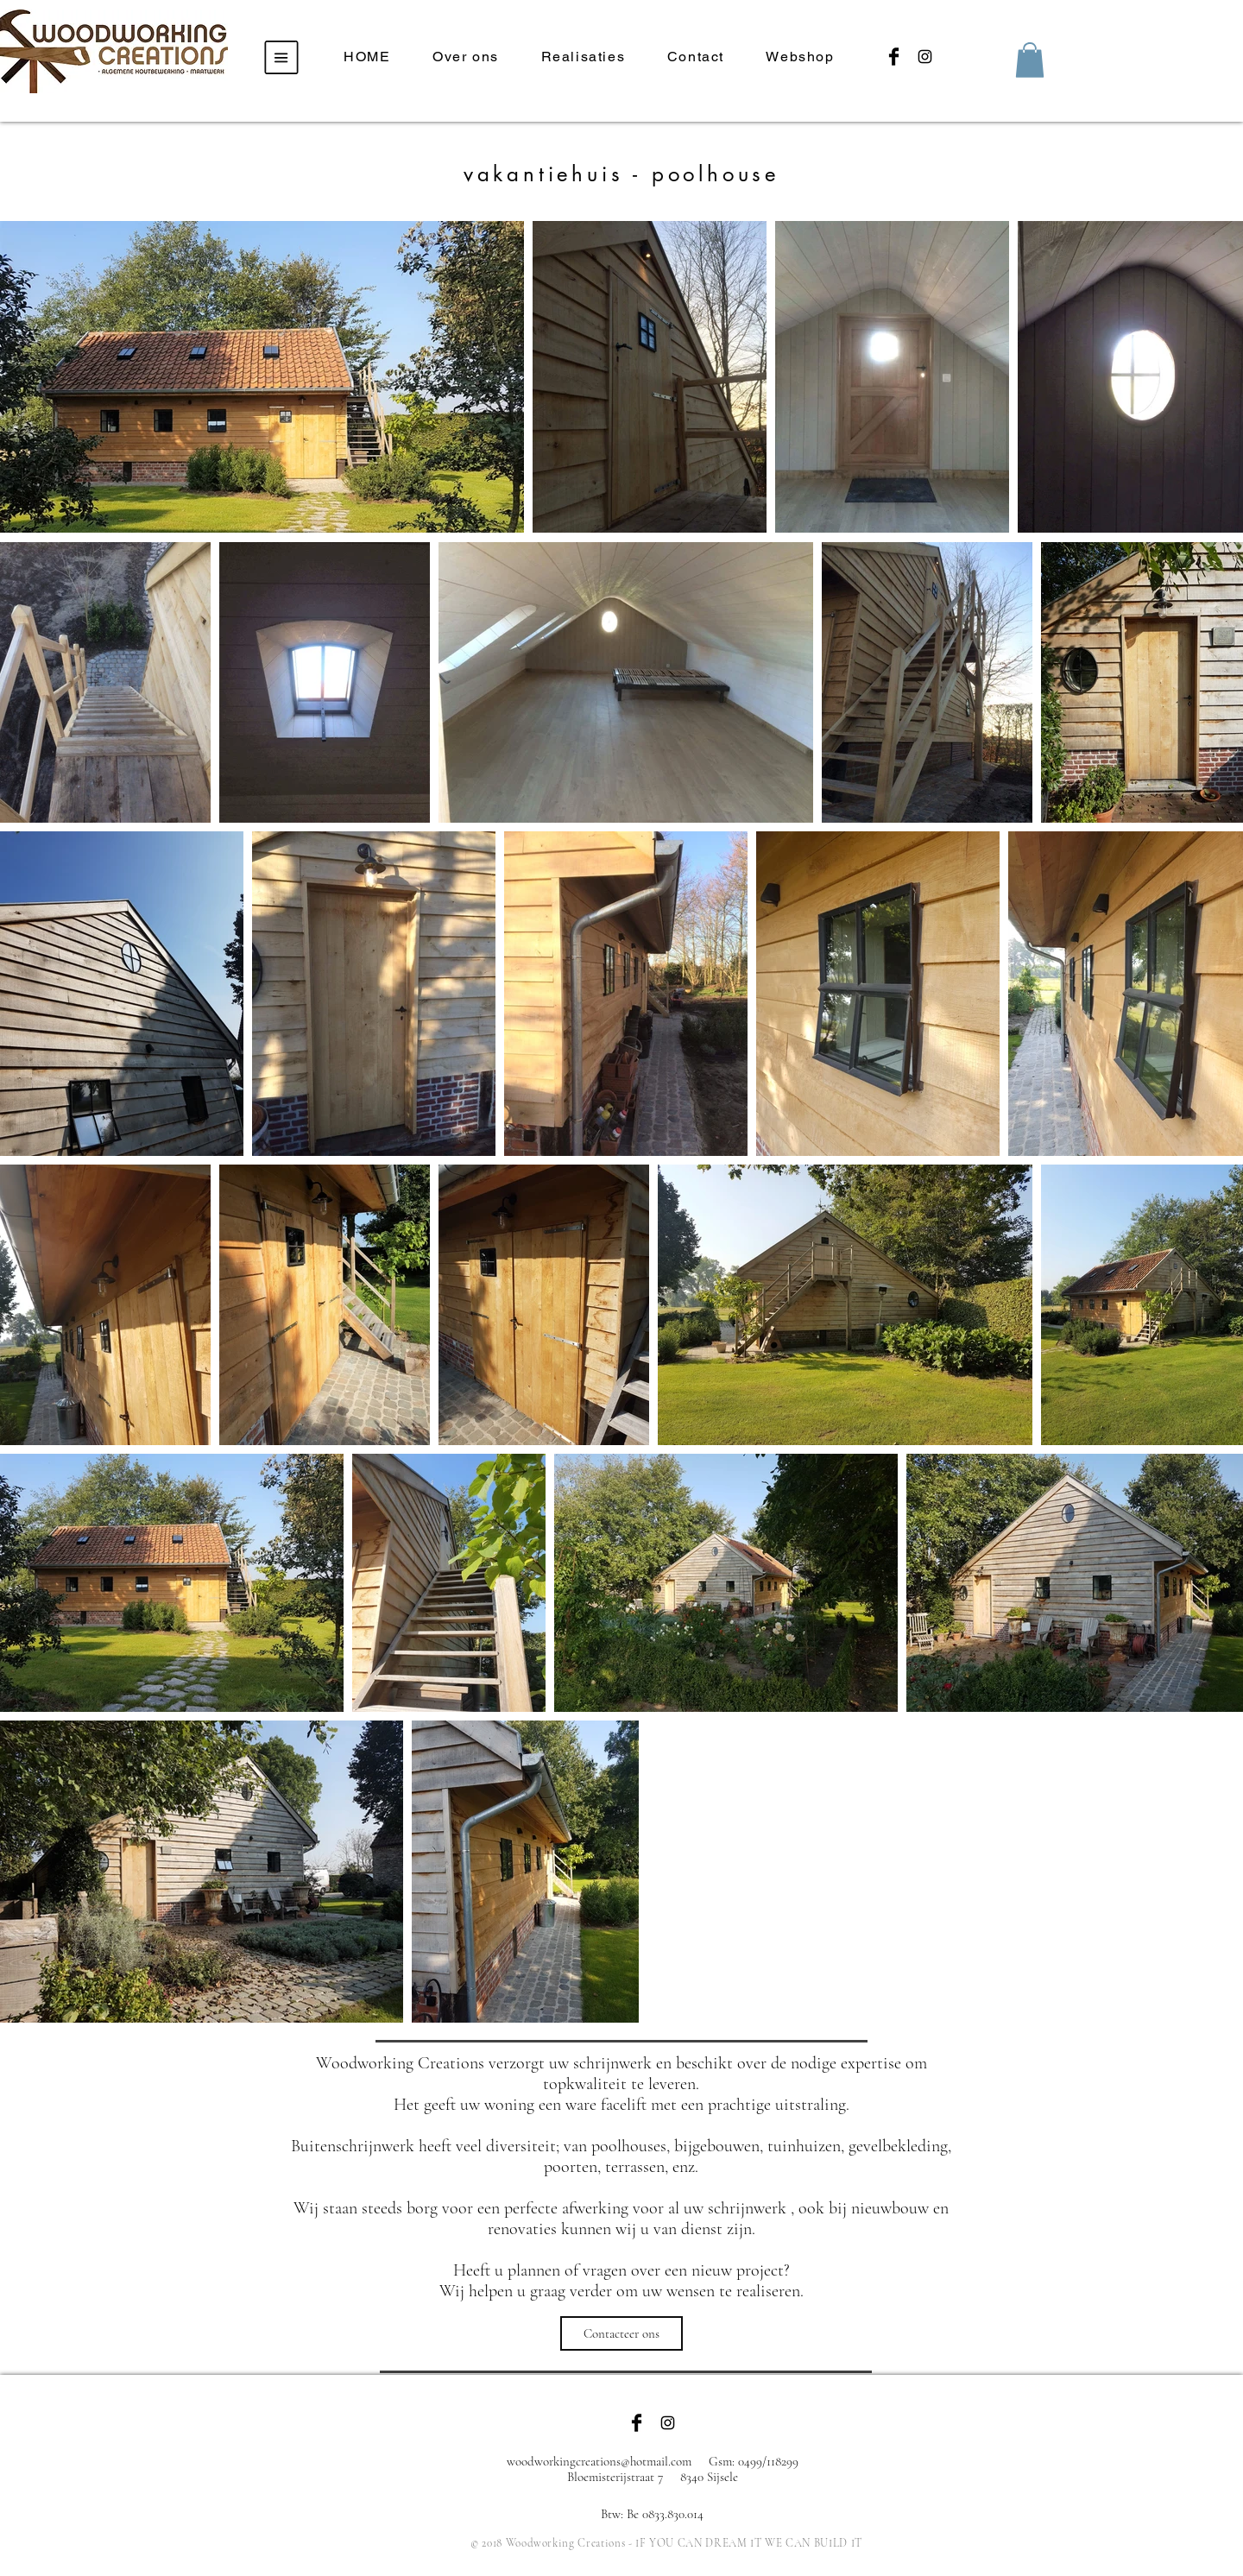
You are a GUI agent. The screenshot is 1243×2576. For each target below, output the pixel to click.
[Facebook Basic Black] (894, 56)
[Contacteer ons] (621, 2333)
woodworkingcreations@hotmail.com (599, 2461)
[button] (282, 58)
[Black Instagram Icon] (925, 56)
